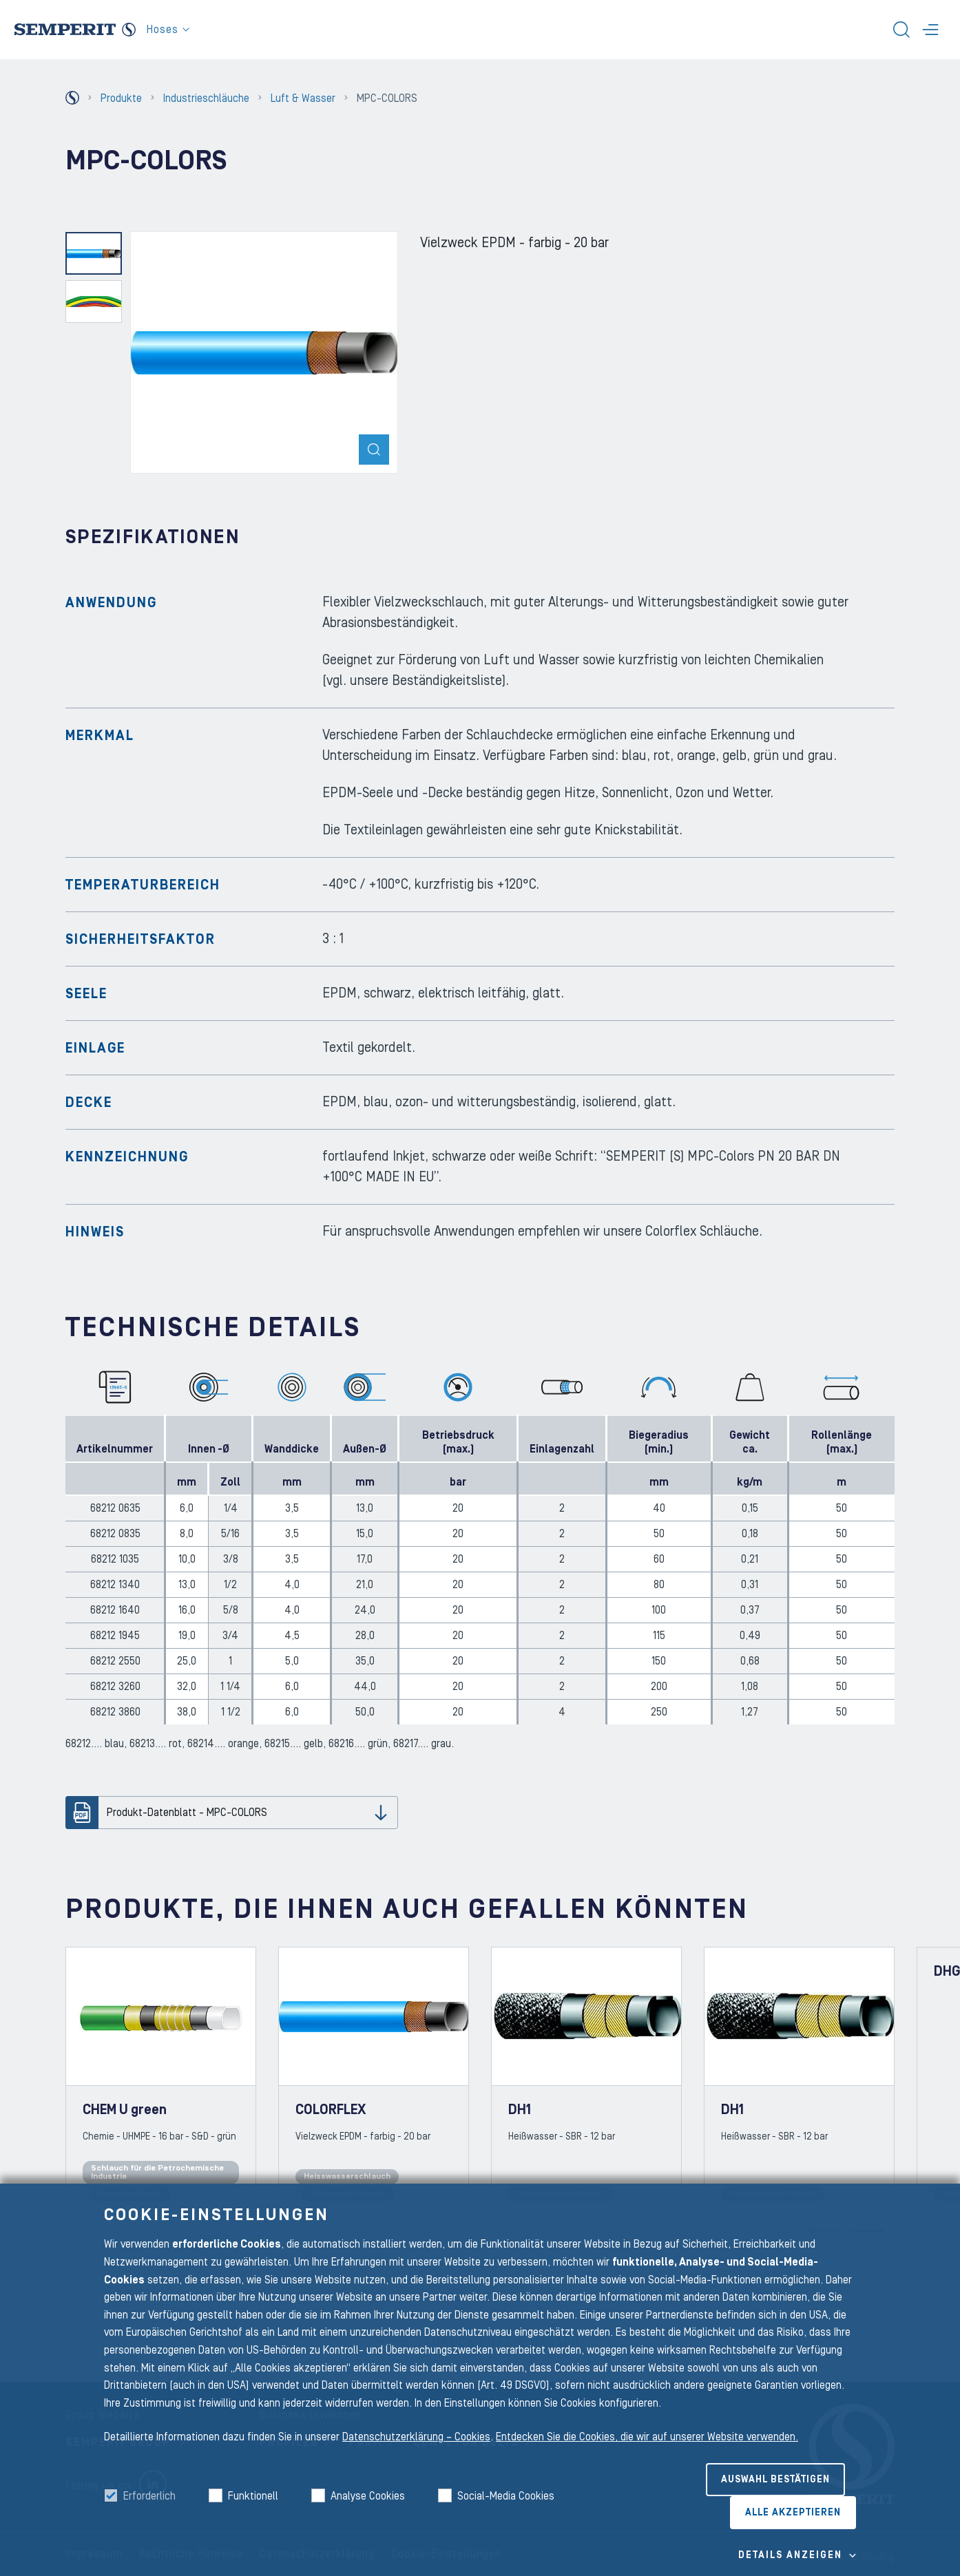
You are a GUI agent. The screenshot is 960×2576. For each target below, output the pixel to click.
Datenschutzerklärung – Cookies (416, 2437)
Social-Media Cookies (505, 2496)
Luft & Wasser (303, 98)
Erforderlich (149, 2496)
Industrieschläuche (206, 98)
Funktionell (253, 2496)
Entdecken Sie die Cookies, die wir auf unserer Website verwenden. (647, 2437)
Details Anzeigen (790, 2555)
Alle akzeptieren (793, 2512)
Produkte (121, 98)
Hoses (168, 29)
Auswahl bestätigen (775, 2479)
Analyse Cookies (368, 2496)
